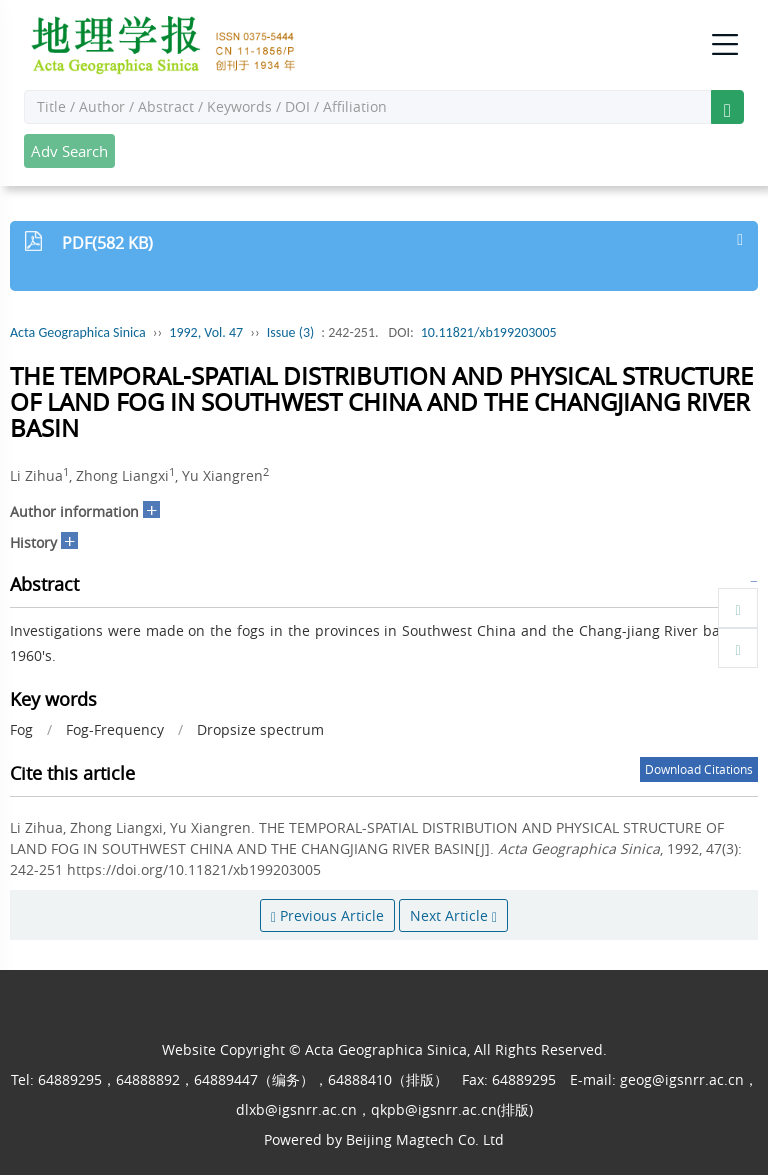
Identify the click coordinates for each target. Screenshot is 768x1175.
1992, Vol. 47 (206, 332)
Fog (21, 729)
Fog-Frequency (115, 729)
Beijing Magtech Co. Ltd (425, 1139)
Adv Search (69, 151)
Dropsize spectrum (260, 729)
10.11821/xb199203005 (489, 332)
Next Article (453, 915)
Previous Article (327, 915)
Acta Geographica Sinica (78, 332)
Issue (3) (291, 332)
